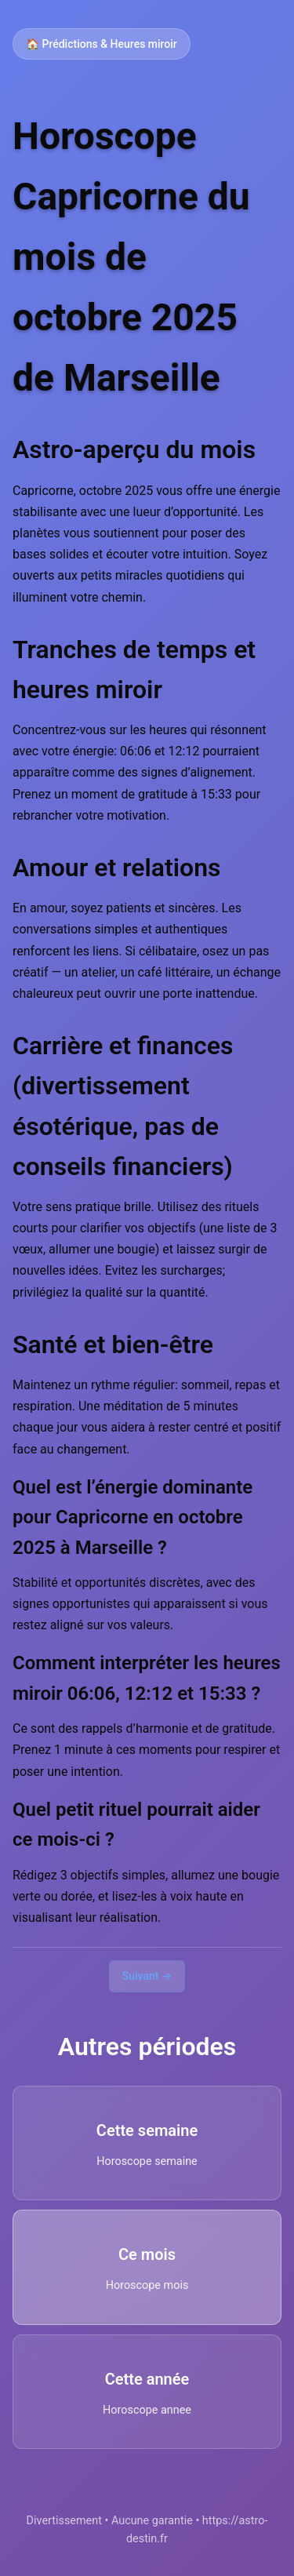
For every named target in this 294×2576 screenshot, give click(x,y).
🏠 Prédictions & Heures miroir (101, 44)
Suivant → (147, 1976)
